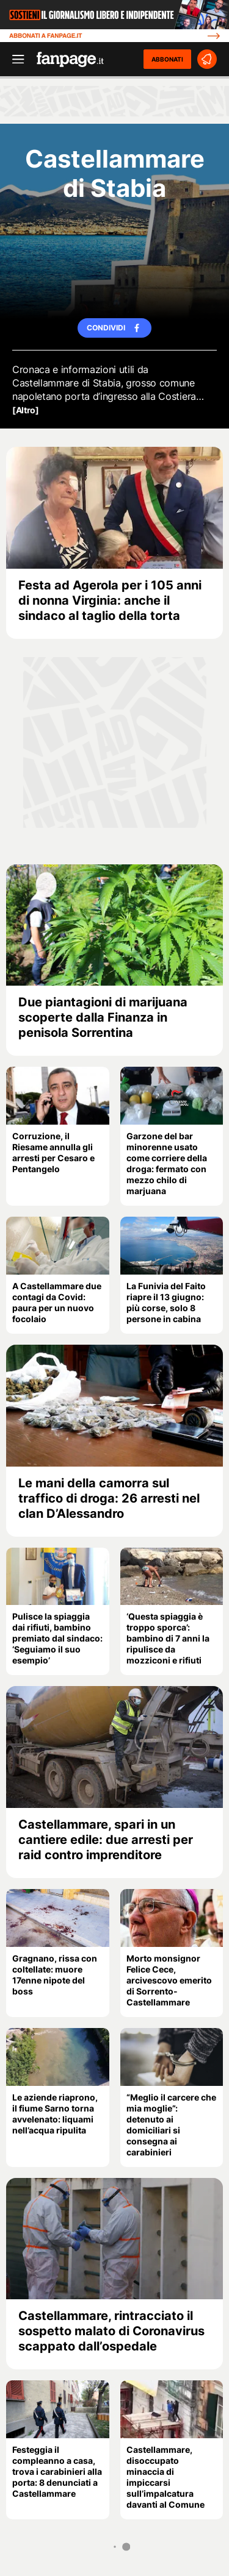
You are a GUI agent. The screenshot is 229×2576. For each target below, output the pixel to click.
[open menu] (14, 59)
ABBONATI (167, 59)
